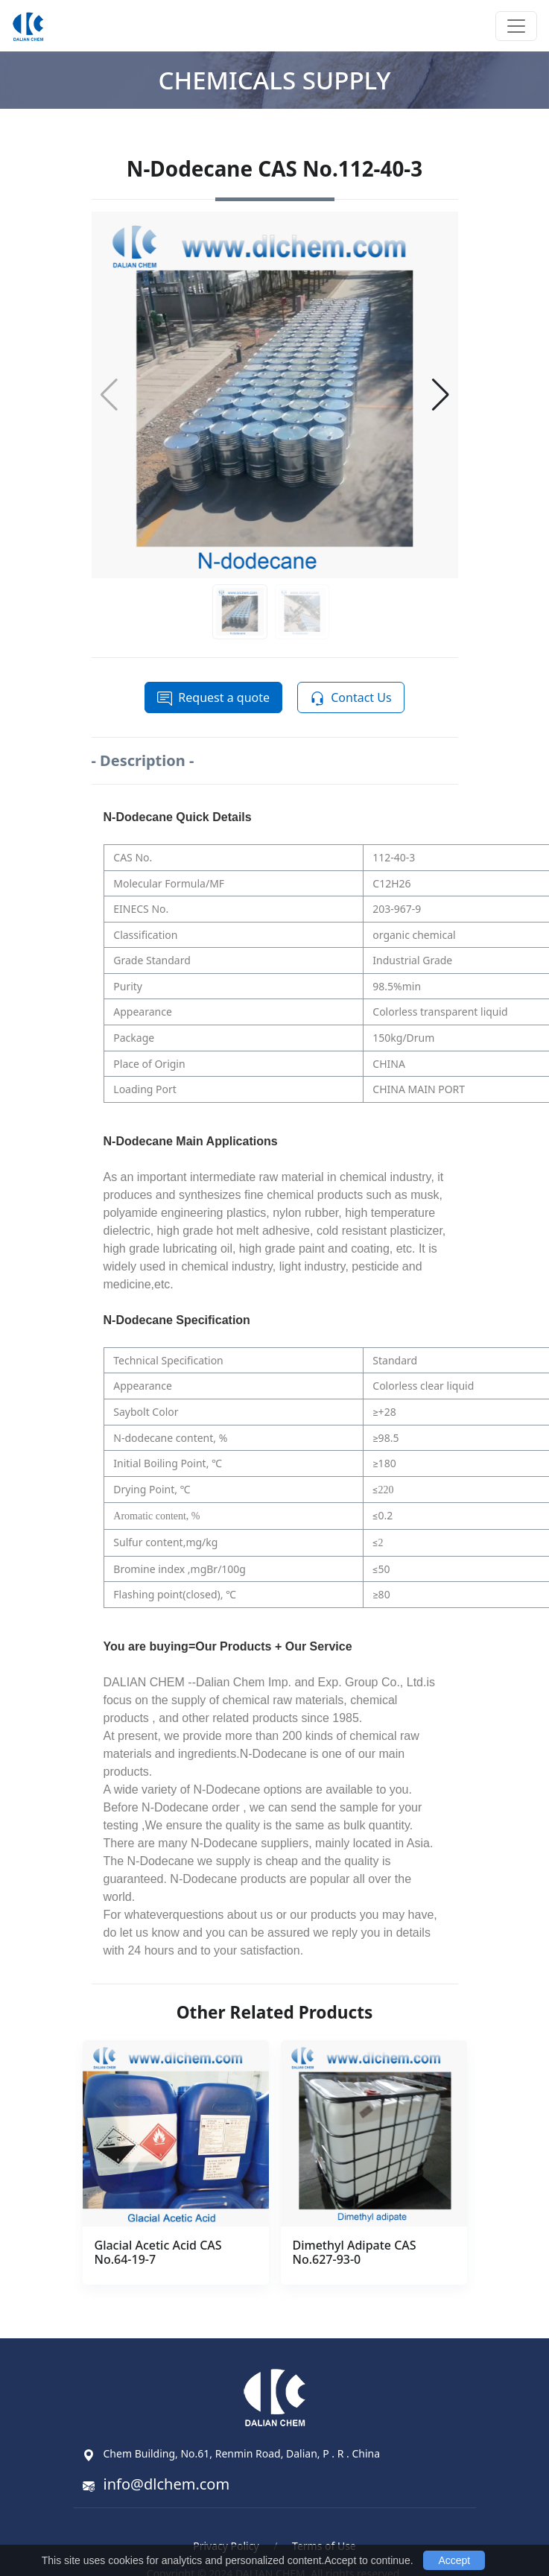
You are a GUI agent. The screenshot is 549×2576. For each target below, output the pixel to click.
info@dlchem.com (167, 2484)
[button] (441, 395)
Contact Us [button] (350, 697)
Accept (454, 2560)
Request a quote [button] (213, 697)
